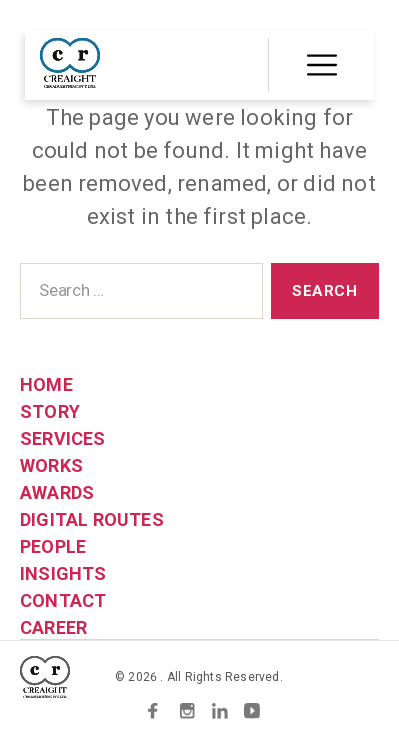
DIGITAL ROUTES (92, 519)
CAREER (53, 627)
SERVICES (63, 438)
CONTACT (63, 600)
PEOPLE (53, 546)
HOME (46, 384)
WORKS (51, 465)
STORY (50, 411)
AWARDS (57, 492)
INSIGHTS (63, 573)
